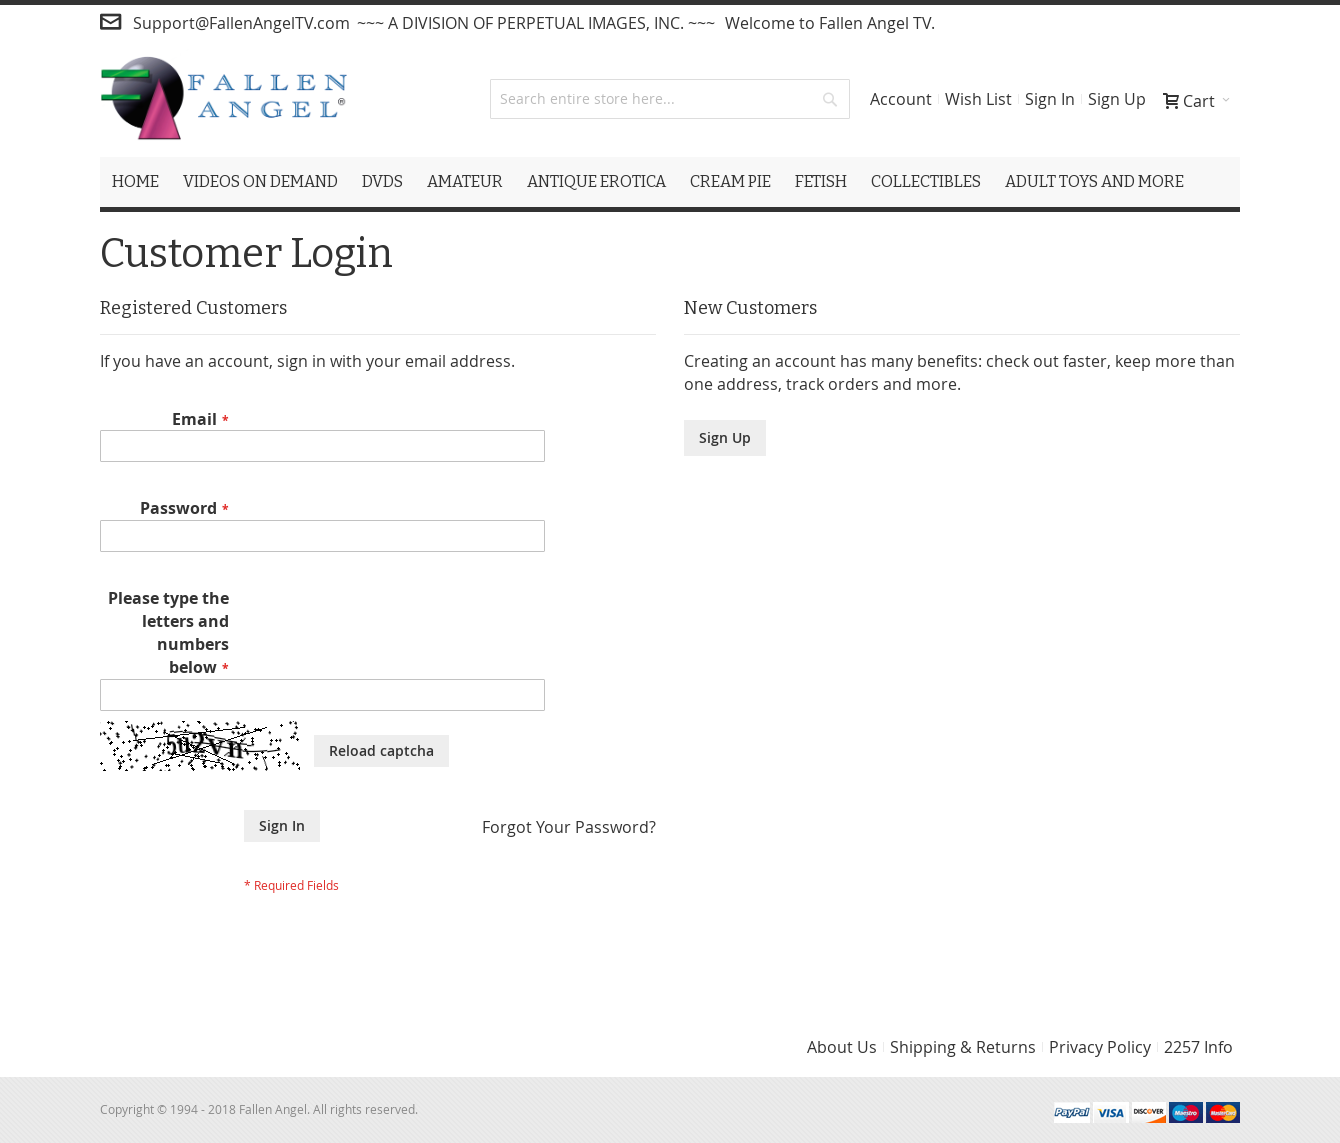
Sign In (1050, 99)
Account (901, 99)
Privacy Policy (1100, 1047)
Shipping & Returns (963, 1047)
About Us (842, 1047)
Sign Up (1117, 99)
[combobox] (670, 99)
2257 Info (1198, 1047)
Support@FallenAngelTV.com (241, 23)
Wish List (978, 99)
